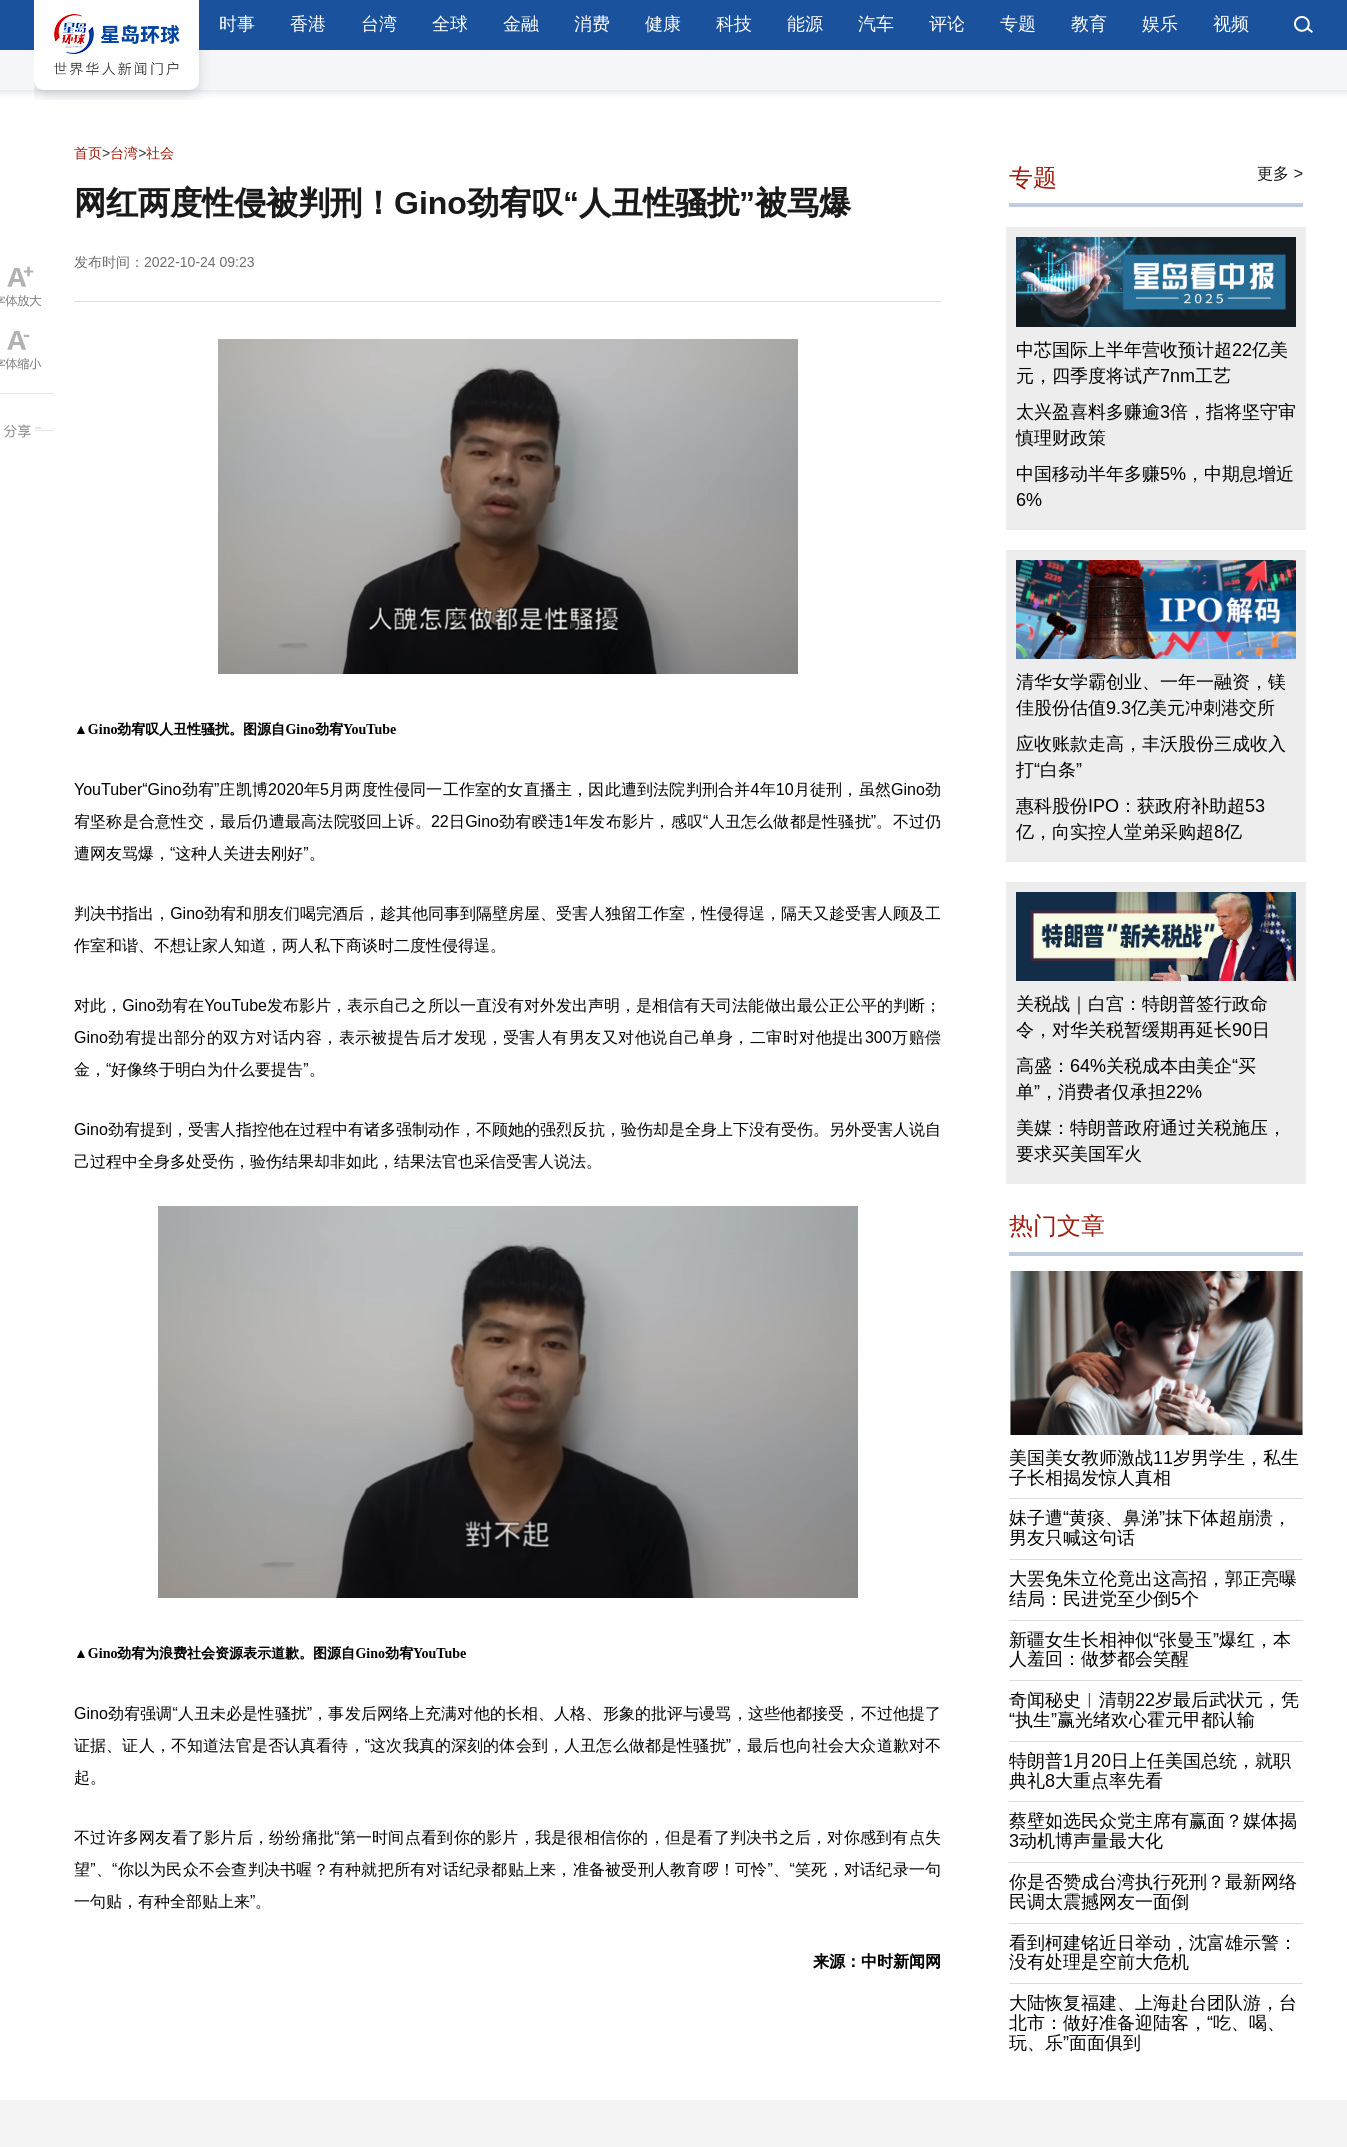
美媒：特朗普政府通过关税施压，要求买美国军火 (1151, 1141)
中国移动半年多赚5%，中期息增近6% (1155, 487)
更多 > (1280, 173)
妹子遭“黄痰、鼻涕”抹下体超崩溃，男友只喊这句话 (1150, 1528)
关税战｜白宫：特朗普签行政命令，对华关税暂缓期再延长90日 (1143, 1017)
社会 (160, 153)
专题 (1018, 24)
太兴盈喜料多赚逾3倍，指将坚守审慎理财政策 (1156, 425)
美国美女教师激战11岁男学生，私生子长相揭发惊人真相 (1154, 1468)
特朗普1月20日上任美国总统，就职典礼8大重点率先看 (1150, 1771)
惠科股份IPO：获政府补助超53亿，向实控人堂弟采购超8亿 (1140, 819)
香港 (308, 24)
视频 (1231, 24)
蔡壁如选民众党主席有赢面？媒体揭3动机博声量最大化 (1153, 1831)
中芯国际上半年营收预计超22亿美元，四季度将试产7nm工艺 (1152, 363)
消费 (592, 24)
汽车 (876, 24)
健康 (663, 24)
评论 (947, 24)
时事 (237, 24)
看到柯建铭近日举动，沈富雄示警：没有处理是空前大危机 (1153, 1953)
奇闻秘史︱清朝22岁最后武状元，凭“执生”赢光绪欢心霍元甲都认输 (1154, 1710)
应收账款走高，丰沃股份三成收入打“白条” (1151, 757)
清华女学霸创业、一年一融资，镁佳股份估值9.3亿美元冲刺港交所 (1151, 695)
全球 (450, 24)
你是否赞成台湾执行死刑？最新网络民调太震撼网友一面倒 (1153, 1892)
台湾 (379, 24)
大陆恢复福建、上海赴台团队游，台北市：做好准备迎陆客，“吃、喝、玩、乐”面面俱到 (1153, 2023)
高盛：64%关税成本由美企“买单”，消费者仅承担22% (1136, 1079)
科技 (734, 24)
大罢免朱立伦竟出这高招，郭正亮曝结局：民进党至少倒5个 (1153, 1589)
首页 (88, 153)
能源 (805, 24)
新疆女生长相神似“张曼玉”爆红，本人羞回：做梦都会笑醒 (1150, 1650)
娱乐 (1160, 24)
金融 (521, 24)
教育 (1089, 24)
